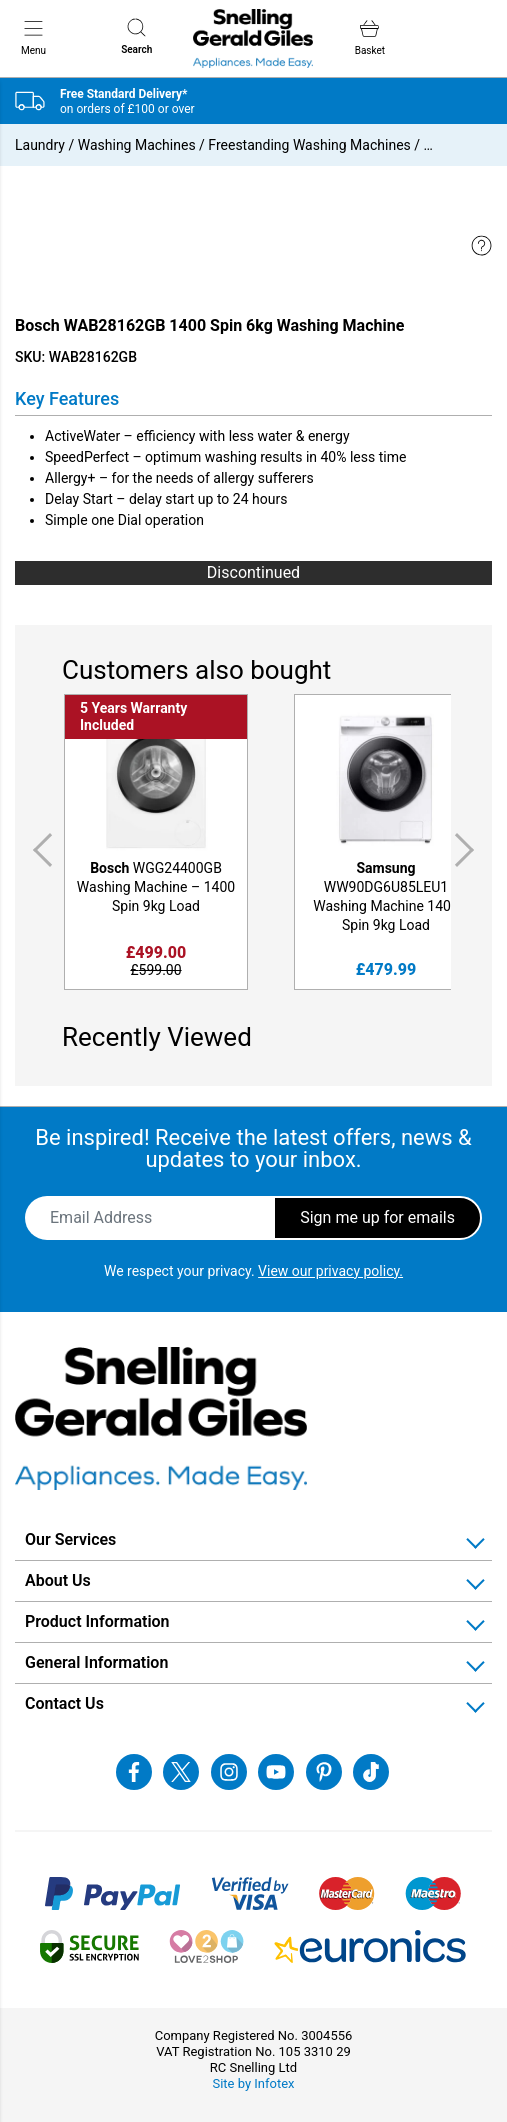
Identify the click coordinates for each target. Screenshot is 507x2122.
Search (136, 36)
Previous (39, 850)
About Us (58, 1580)
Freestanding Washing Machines (309, 145)
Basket (370, 37)
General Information (96, 1662)
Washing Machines (137, 145)
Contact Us (64, 1703)
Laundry (40, 145)
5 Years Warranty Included (133, 716)
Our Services (70, 1539)
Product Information (97, 1621)
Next (468, 850)
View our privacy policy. (330, 1271)
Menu (33, 37)
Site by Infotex (253, 2083)
